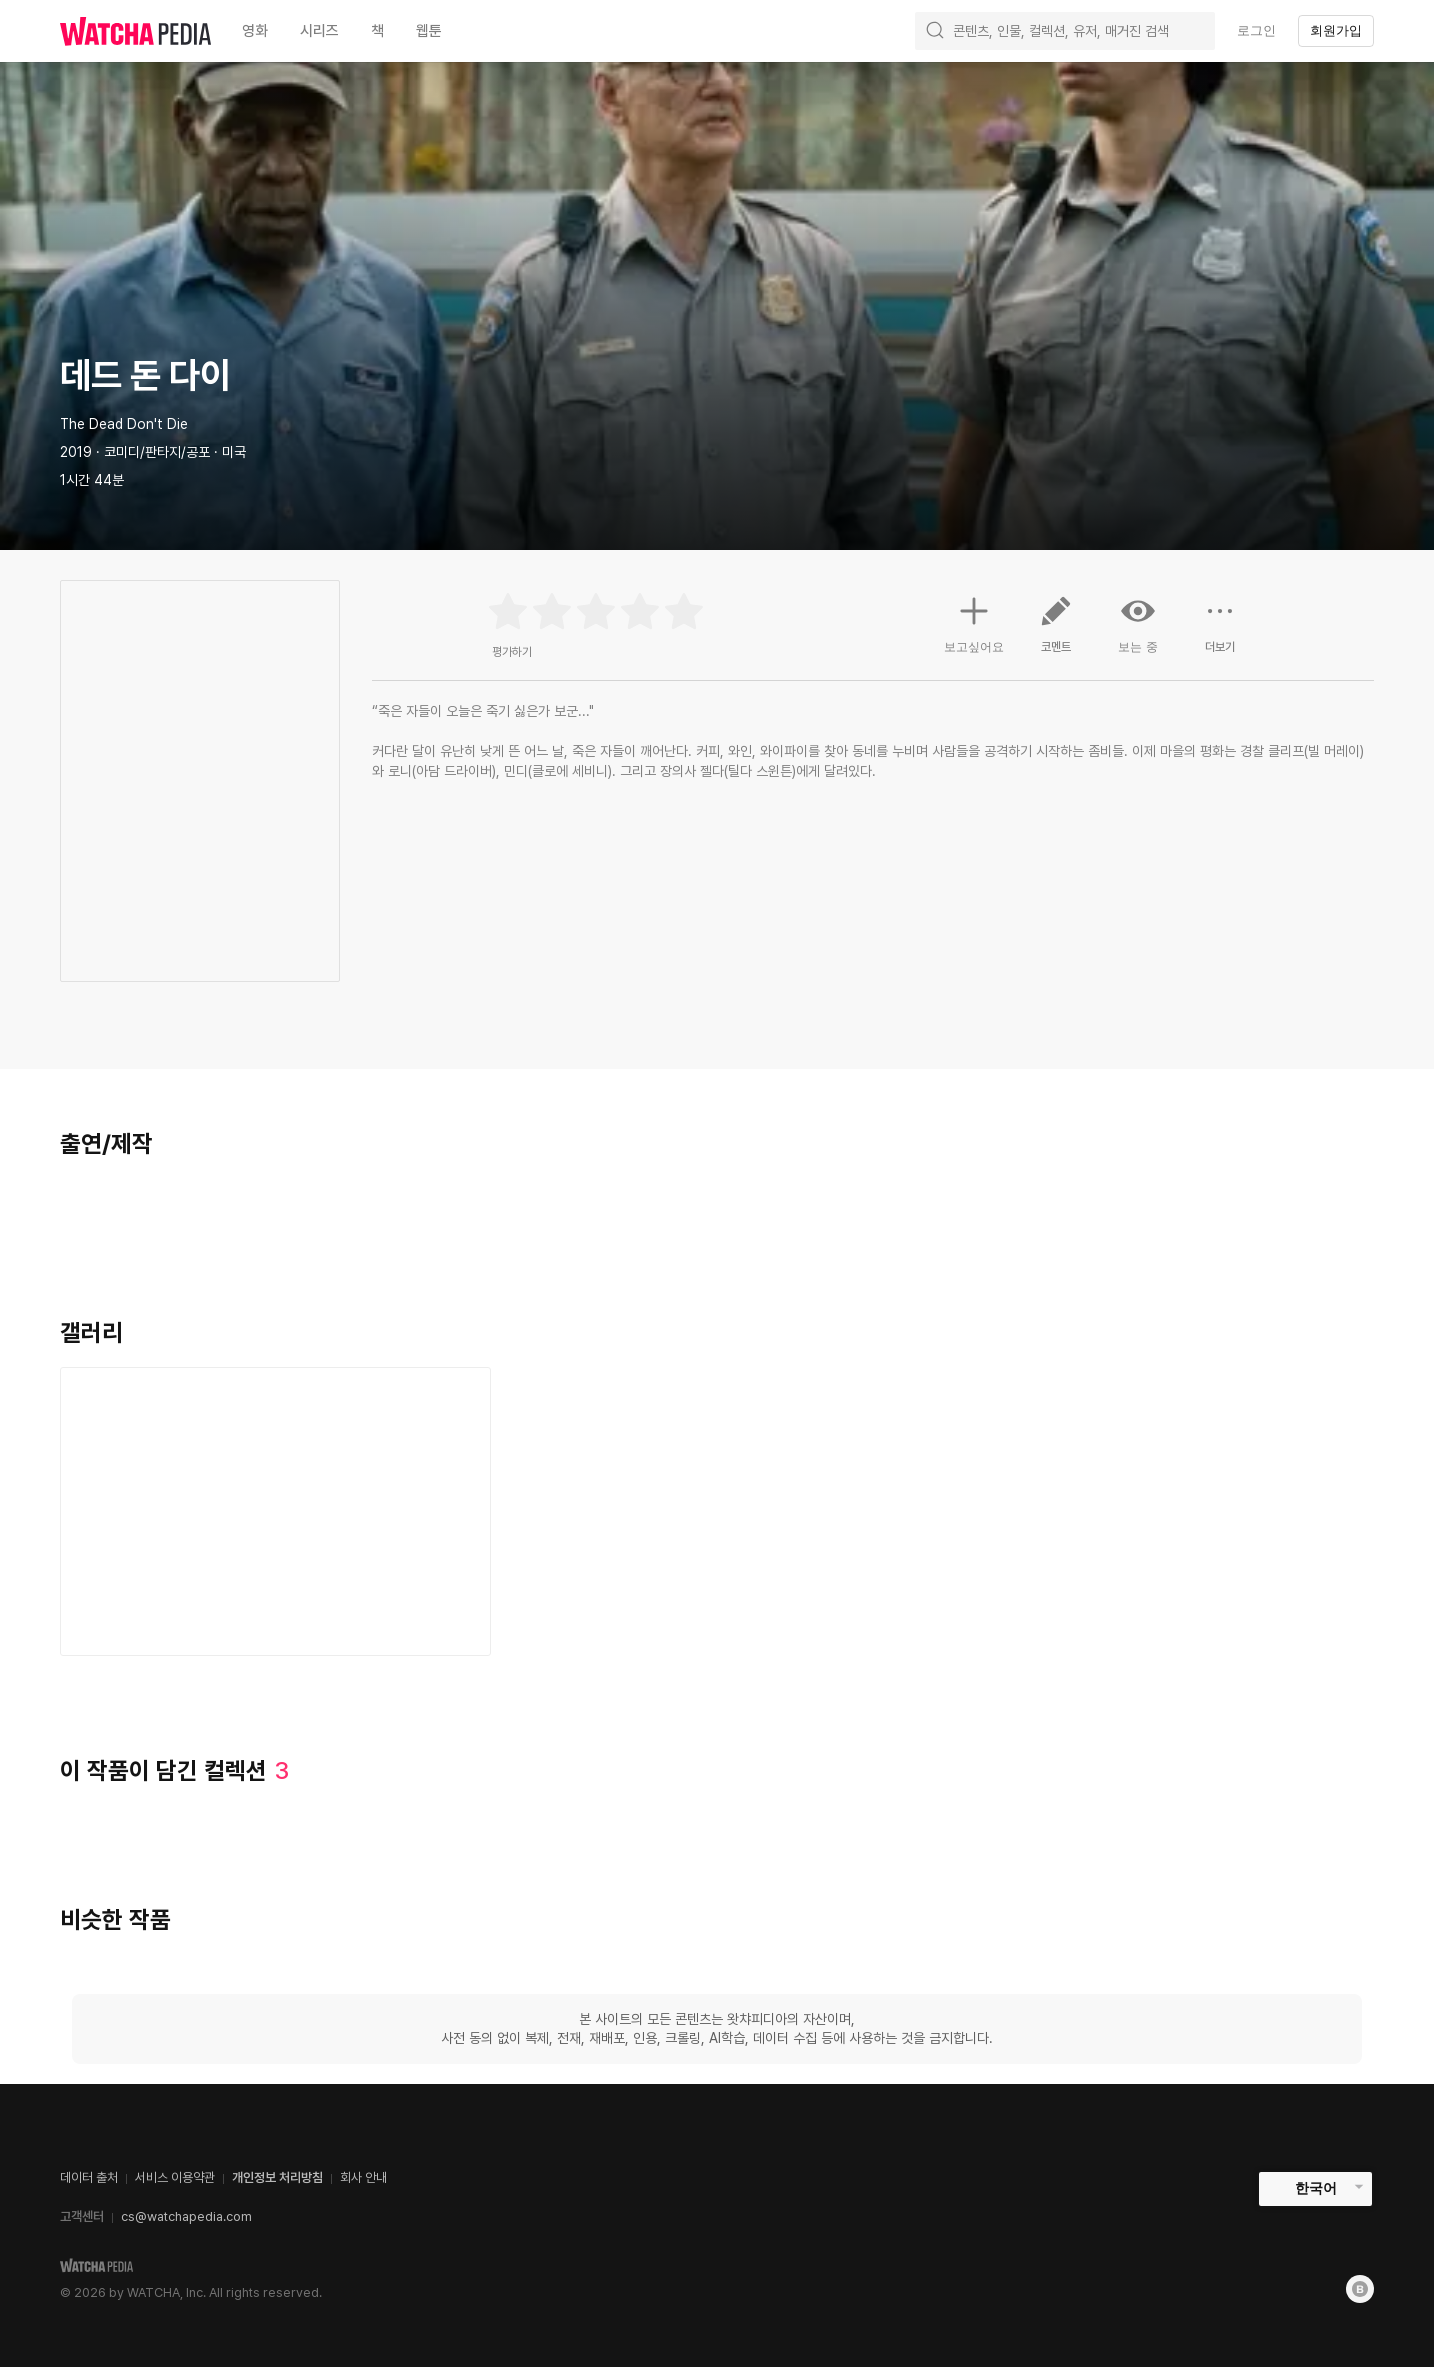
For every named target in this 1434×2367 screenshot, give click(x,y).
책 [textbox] (377, 31)
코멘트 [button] (1056, 632)
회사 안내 (363, 2177)
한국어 (1316, 2188)
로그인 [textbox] (1256, 30)
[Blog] (1360, 2289)
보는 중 (1138, 624)
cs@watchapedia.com (186, 2216)
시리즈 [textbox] (319, 31)
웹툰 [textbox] (429, 31)
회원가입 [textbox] (1336, 30)
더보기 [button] (1220, 632)
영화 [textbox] (255, 31)
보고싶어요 (974, 622)
